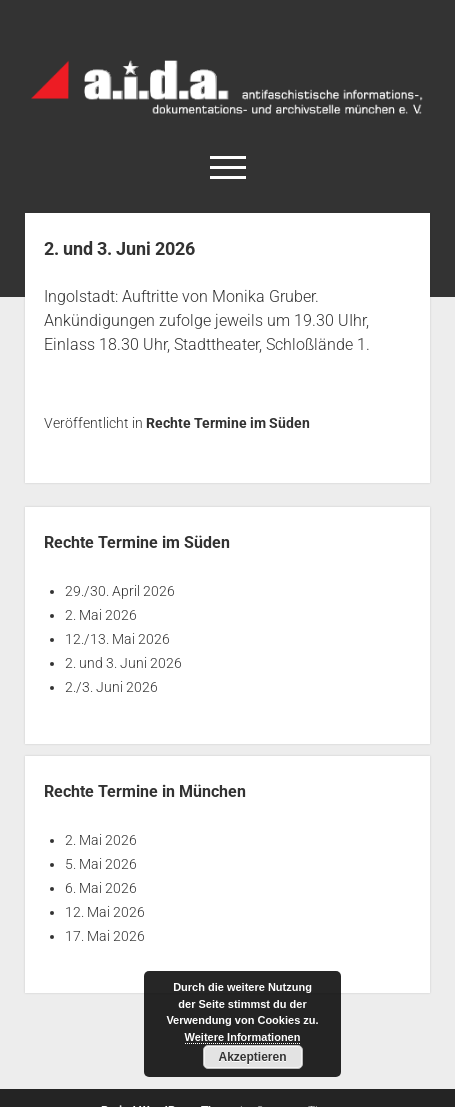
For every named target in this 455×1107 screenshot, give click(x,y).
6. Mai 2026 (101, 888)
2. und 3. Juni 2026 (123, 663)
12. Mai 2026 (105, 912)
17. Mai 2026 (105, 936)
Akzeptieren (252, 1057)
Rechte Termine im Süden (228, 423)
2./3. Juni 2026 (111, 687)
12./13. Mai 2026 (117, 639)
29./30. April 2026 (120, 591)
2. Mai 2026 (101, 615)
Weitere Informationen (243, 1037)
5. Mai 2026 (101, 864)
